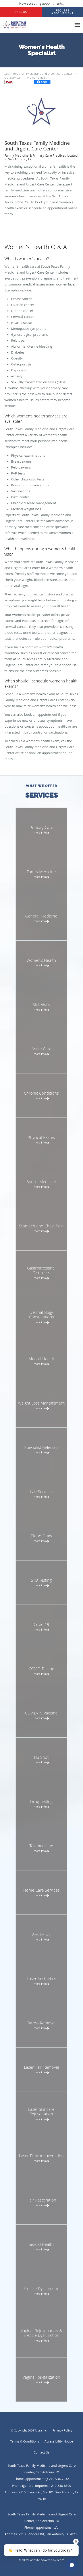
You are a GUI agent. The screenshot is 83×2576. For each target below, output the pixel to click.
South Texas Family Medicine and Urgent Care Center (38, 74)
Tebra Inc (40, 2430)
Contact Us (42, 2452)
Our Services (12, 78)
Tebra (60, 2560)
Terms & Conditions (24, 2441)
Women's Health (37, 78)
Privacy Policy (62, 2430)
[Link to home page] (36, 25)
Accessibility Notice (58, 2441)
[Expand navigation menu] (77, 25)
